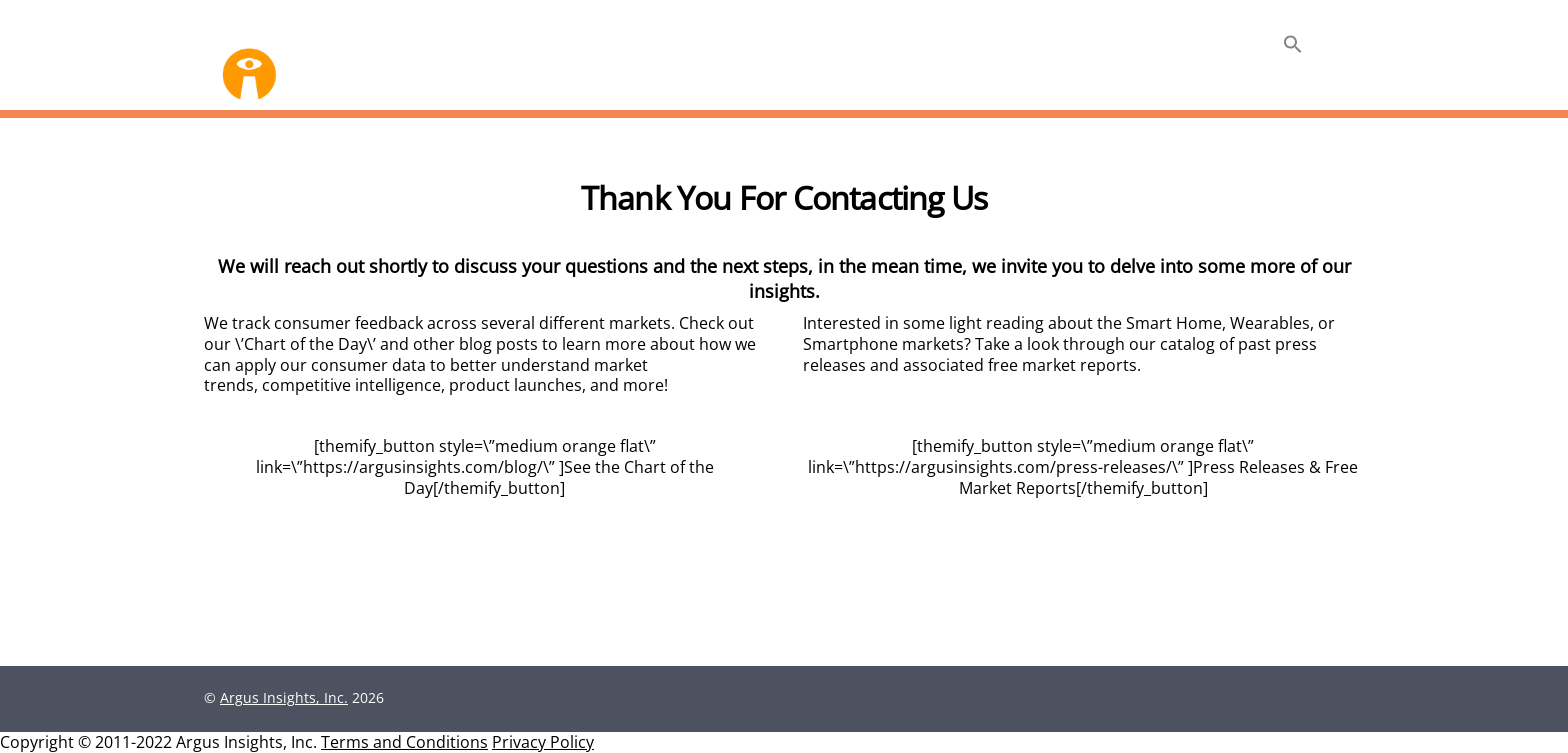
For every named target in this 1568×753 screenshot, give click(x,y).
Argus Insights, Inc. (284, 698)
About (1126, 48)
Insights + (1218, 48)
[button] (1293, 46)
